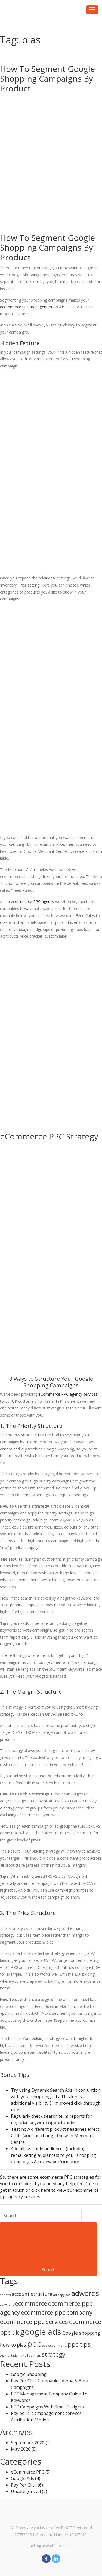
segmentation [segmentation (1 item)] (10, 2355)
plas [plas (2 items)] (21, 2344)
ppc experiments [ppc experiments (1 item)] (54, 2345)
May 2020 (20, 2449)
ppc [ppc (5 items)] (34, 2343)
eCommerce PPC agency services (67, 1394)
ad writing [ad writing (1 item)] (7, 2304)
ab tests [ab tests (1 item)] (5, 2295)
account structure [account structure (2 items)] (32, 2294)
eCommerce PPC (27, 2472)
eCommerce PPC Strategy (49, 1136)
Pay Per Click (24, 2485)
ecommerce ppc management (26, 306)
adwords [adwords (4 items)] (85, 2293)
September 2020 (27, 2443)
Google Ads (22, 2478)
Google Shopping (29, 2374)
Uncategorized (26, 2491)
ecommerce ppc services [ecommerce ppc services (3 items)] (34, 2321)
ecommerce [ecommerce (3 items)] (31, 2303)
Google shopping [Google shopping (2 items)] (81, 2333)
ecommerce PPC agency (32, 901)
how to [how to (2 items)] (8, 2344)
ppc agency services (20, 2197)
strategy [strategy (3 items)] (53, 2354)
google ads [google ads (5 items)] (40, 2331)
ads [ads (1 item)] (68, 2295)
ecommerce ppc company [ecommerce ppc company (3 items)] (56, 2312)
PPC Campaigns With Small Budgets (47, 2407)
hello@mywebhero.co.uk (51, 2545)
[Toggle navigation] (92, 9)
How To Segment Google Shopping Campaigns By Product (47, 78)
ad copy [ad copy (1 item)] (58, 2295)
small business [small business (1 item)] (31, 2355)
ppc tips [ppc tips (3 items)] (79, 2344)
